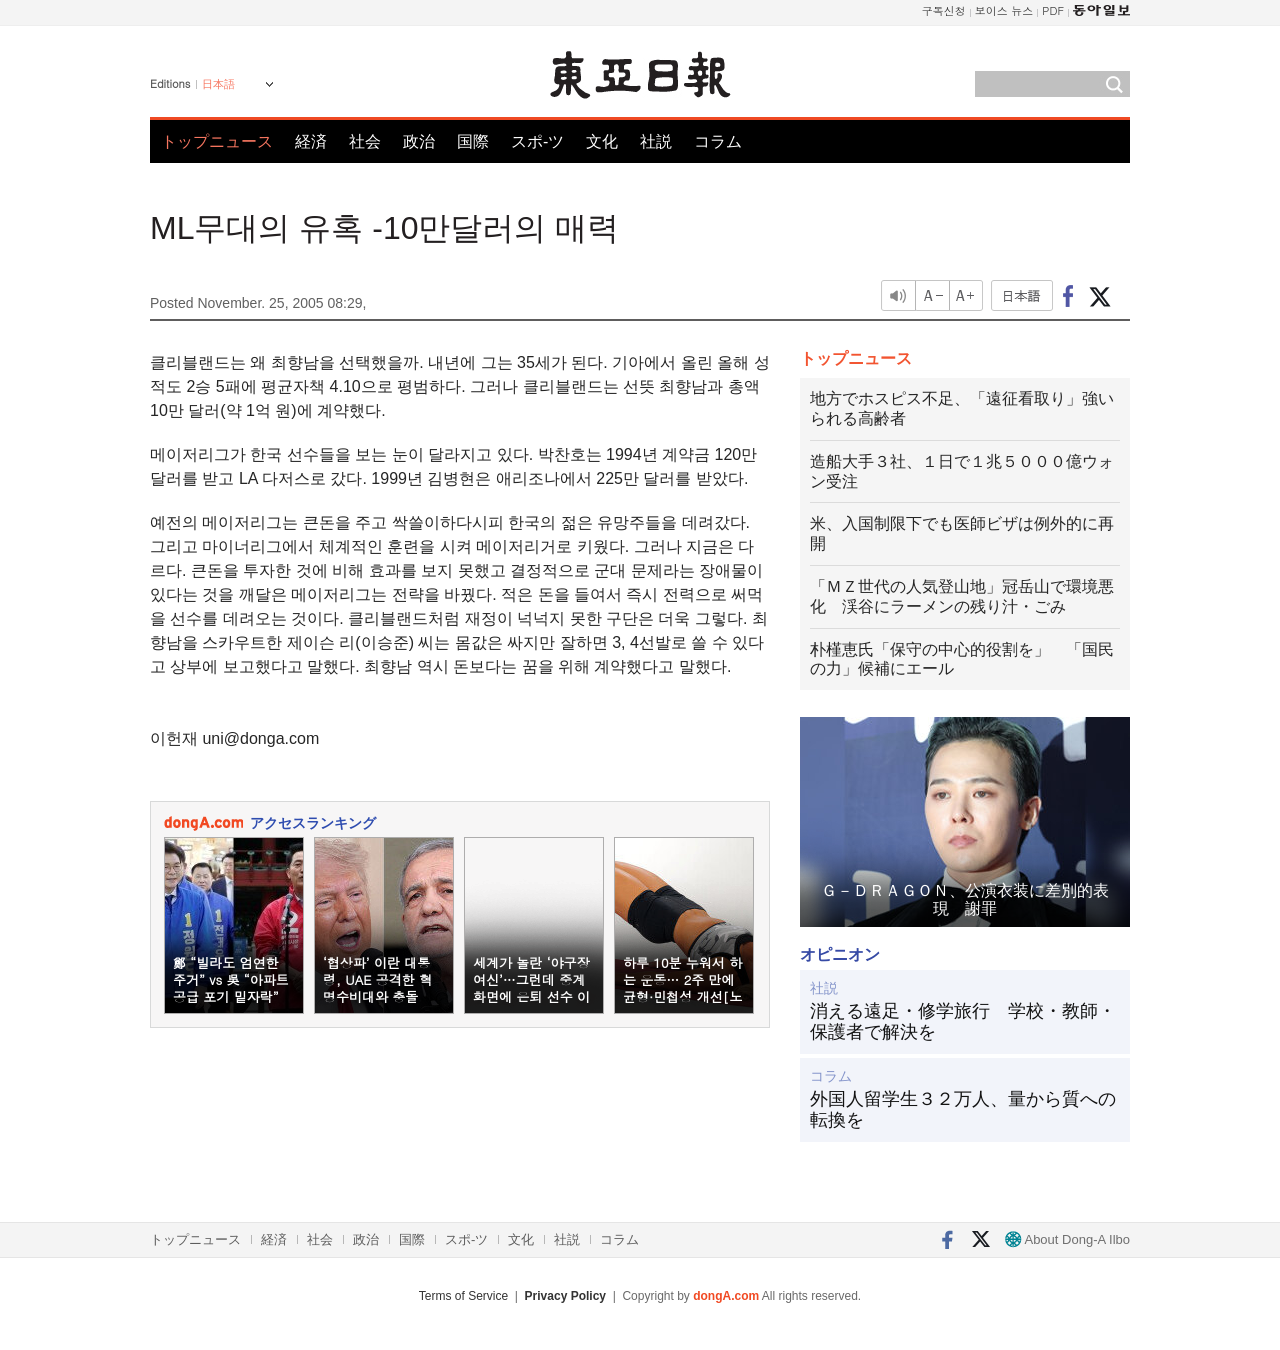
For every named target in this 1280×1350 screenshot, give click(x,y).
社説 (656, 141)
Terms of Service (463, 1296)
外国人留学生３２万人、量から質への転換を (963, 1110)
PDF (1053, 10)
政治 (419, 141)
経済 (311, 141)
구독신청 (944, 10)
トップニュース (217, 141)
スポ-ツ (537, 141)
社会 (365, 141)
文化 (602, 141)
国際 (473, 141)
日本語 (218, 84)
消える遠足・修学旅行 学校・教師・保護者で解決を (963, 1022)
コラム (718, 141)
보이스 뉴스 (1004, 10)
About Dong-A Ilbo (1067, 1239)
